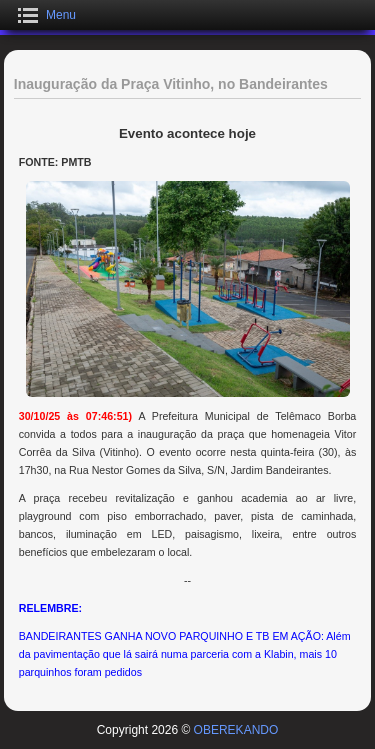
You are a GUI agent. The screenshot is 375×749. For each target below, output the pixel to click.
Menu (61, 15)
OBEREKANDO (236, 730)
